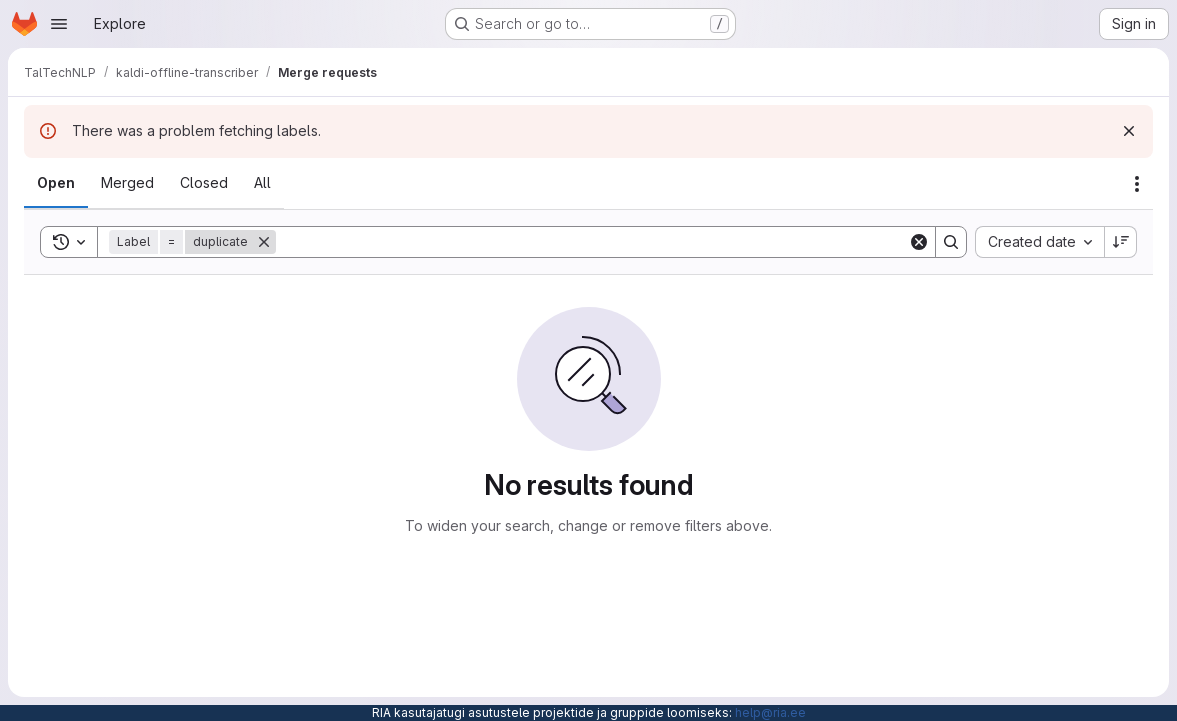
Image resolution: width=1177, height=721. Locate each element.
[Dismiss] (1129, 131)
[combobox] (1039, 242)
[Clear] (919, 242)
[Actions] (1137, 184)
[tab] (56, 183)
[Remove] (264, 242)
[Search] (592, 242)
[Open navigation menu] (59, 24)
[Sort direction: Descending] (1121, 242)
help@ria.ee (770, 712)
